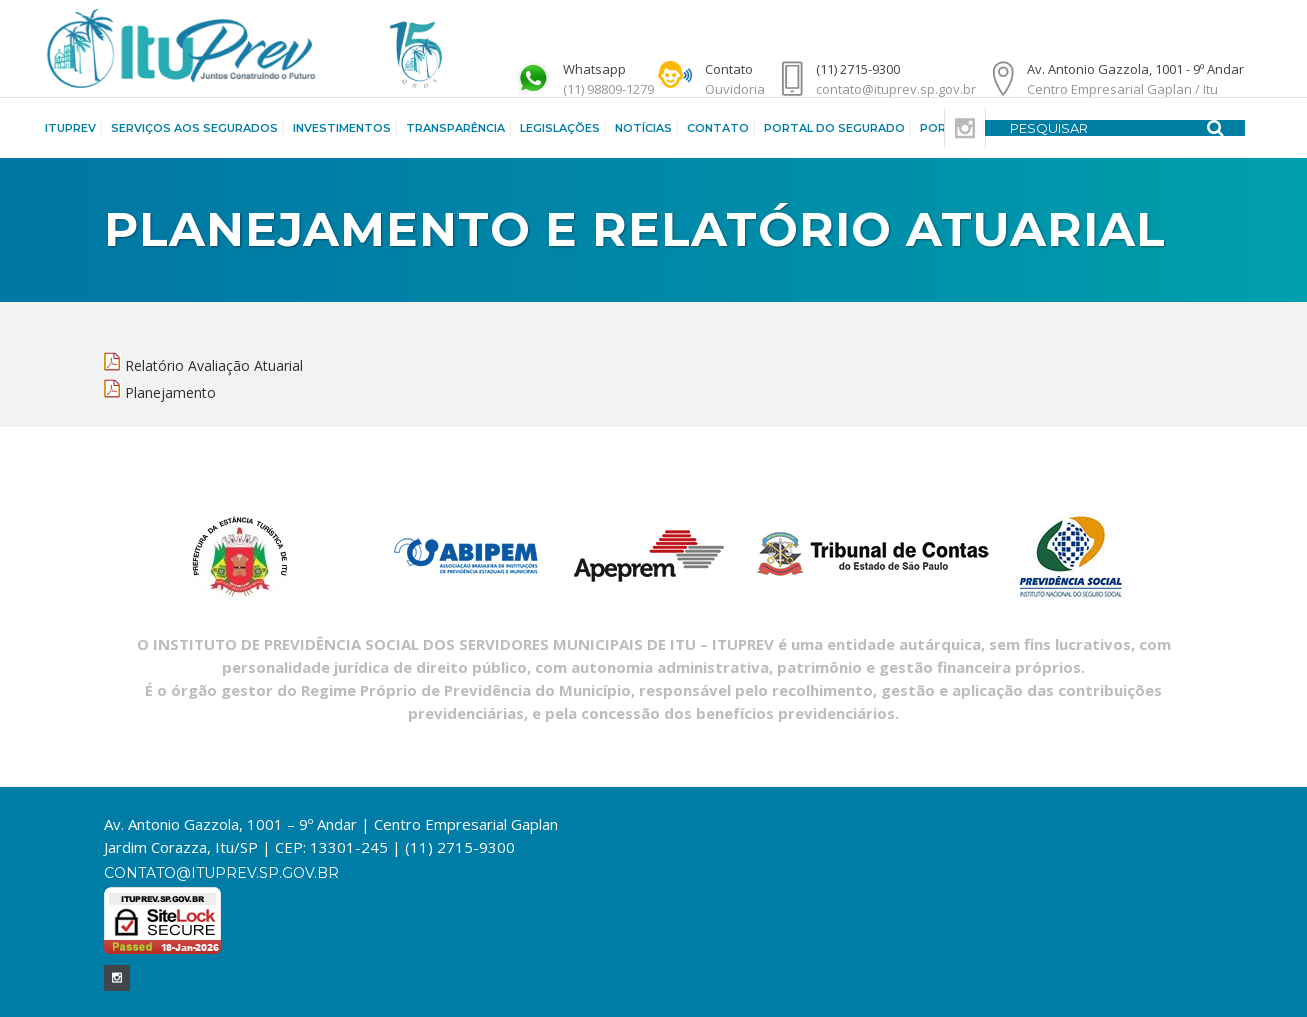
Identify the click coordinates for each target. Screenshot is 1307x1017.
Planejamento (170, 392)
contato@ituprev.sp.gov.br (221, 873)
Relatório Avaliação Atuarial (214, 365)
